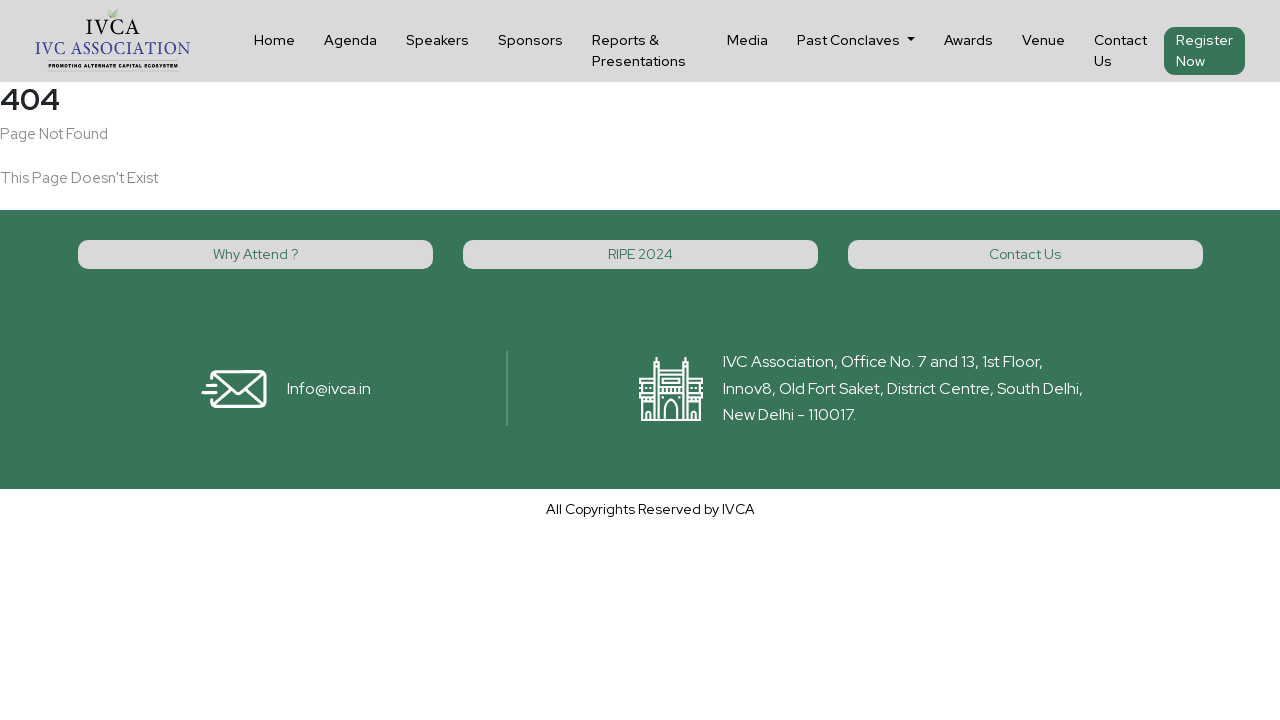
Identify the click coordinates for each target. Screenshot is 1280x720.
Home (274, 40)
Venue (1043, 40)
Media (747, 40)
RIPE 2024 (640, 254)
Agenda (350, 40)
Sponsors (530, 40)
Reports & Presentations (639, 50)
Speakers (437, 40)
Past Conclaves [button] (850, 40)
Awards (968, 40)
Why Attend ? (255, 254)
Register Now (1204, 50)
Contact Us (1120, 50)
